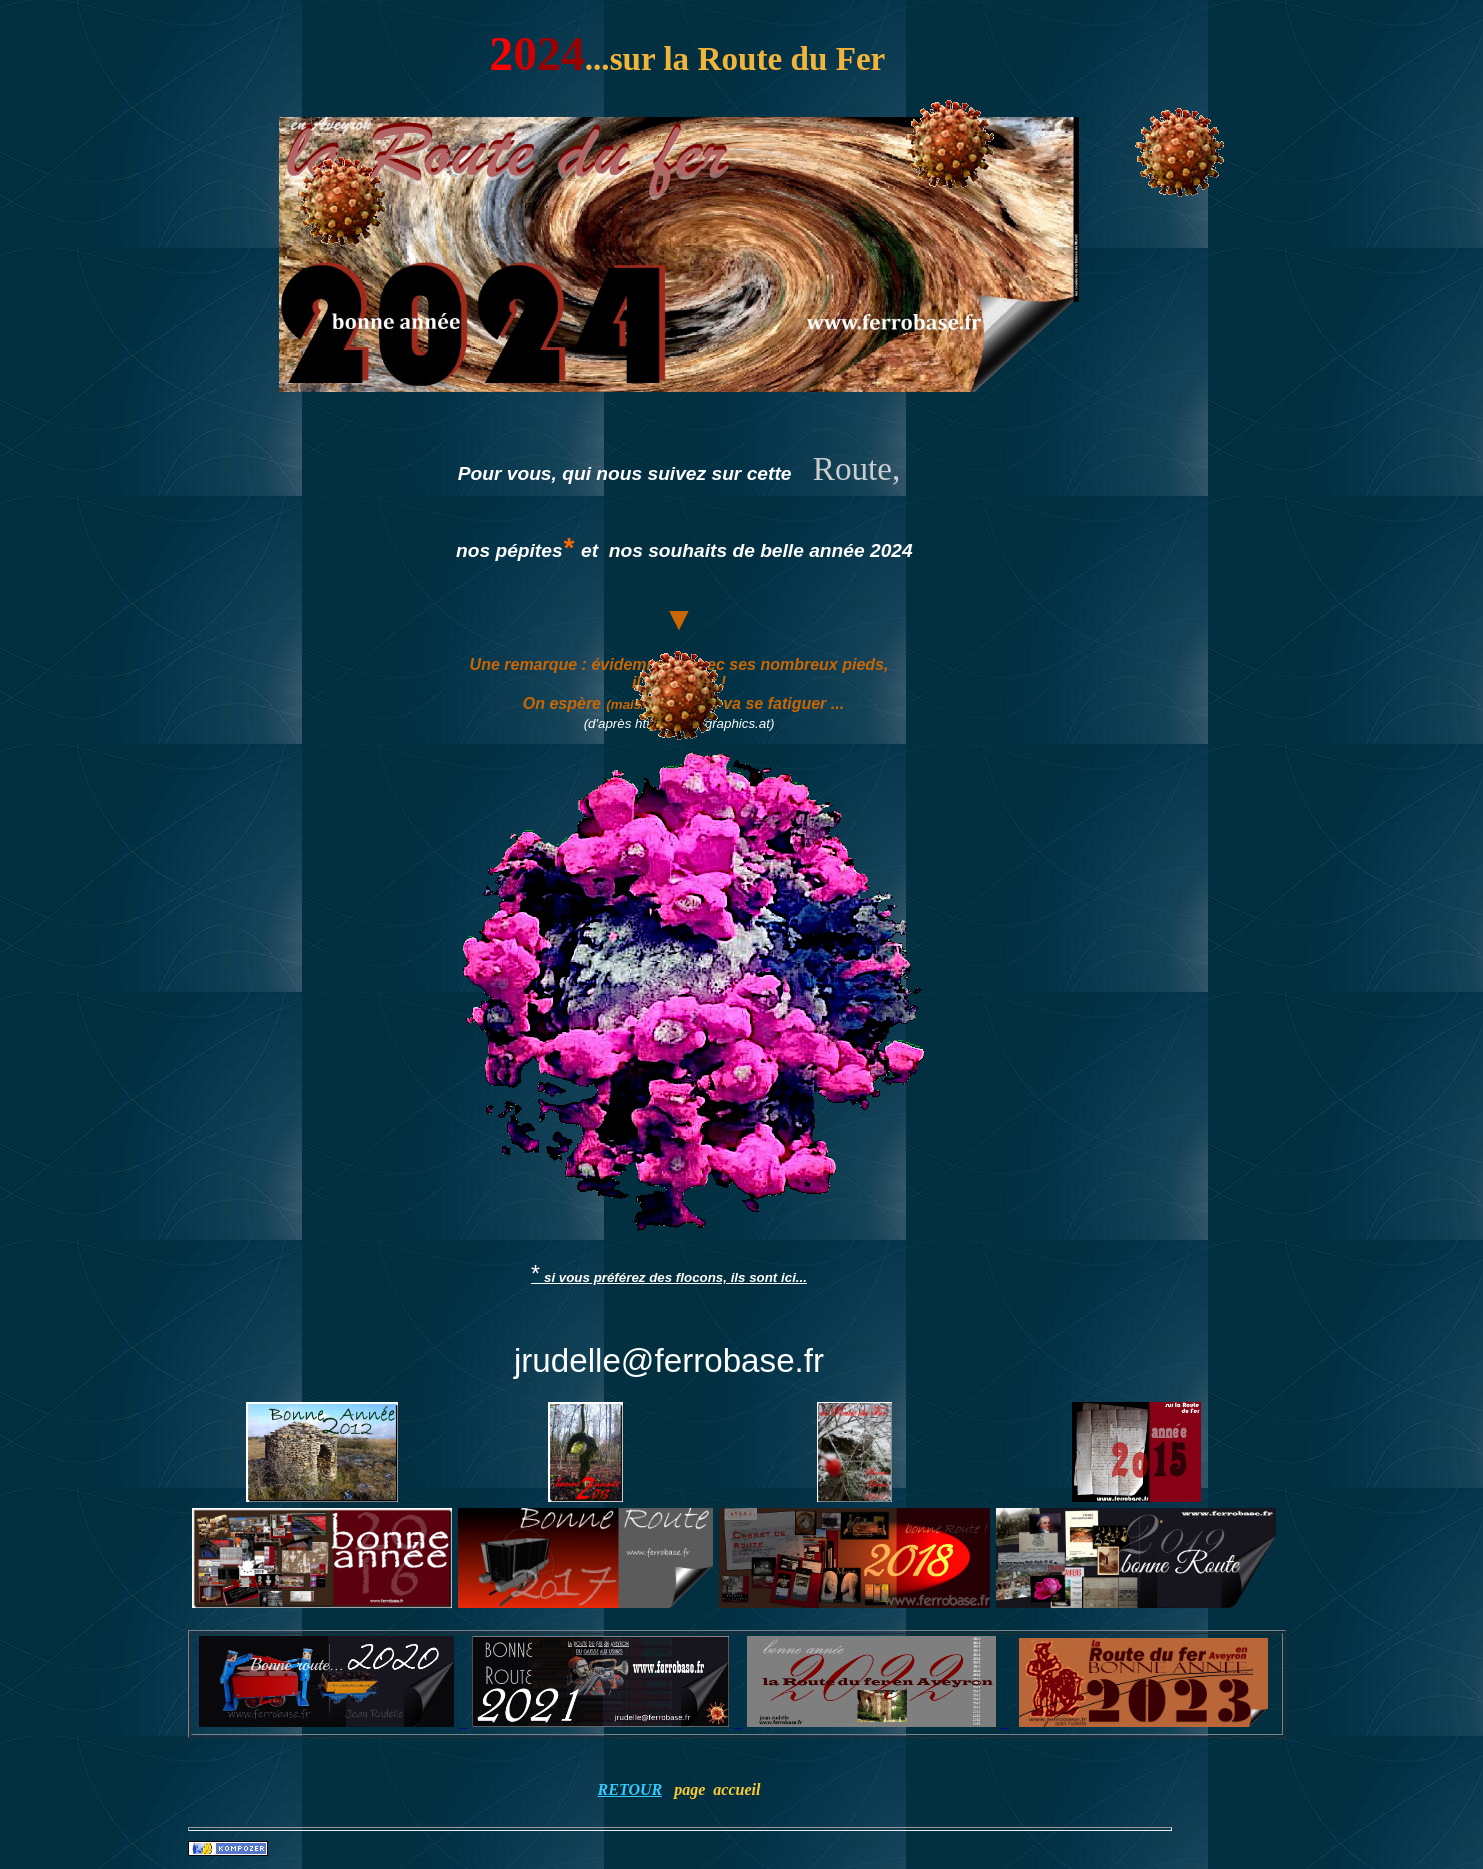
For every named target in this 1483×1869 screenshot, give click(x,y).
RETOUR (630, 1789)
